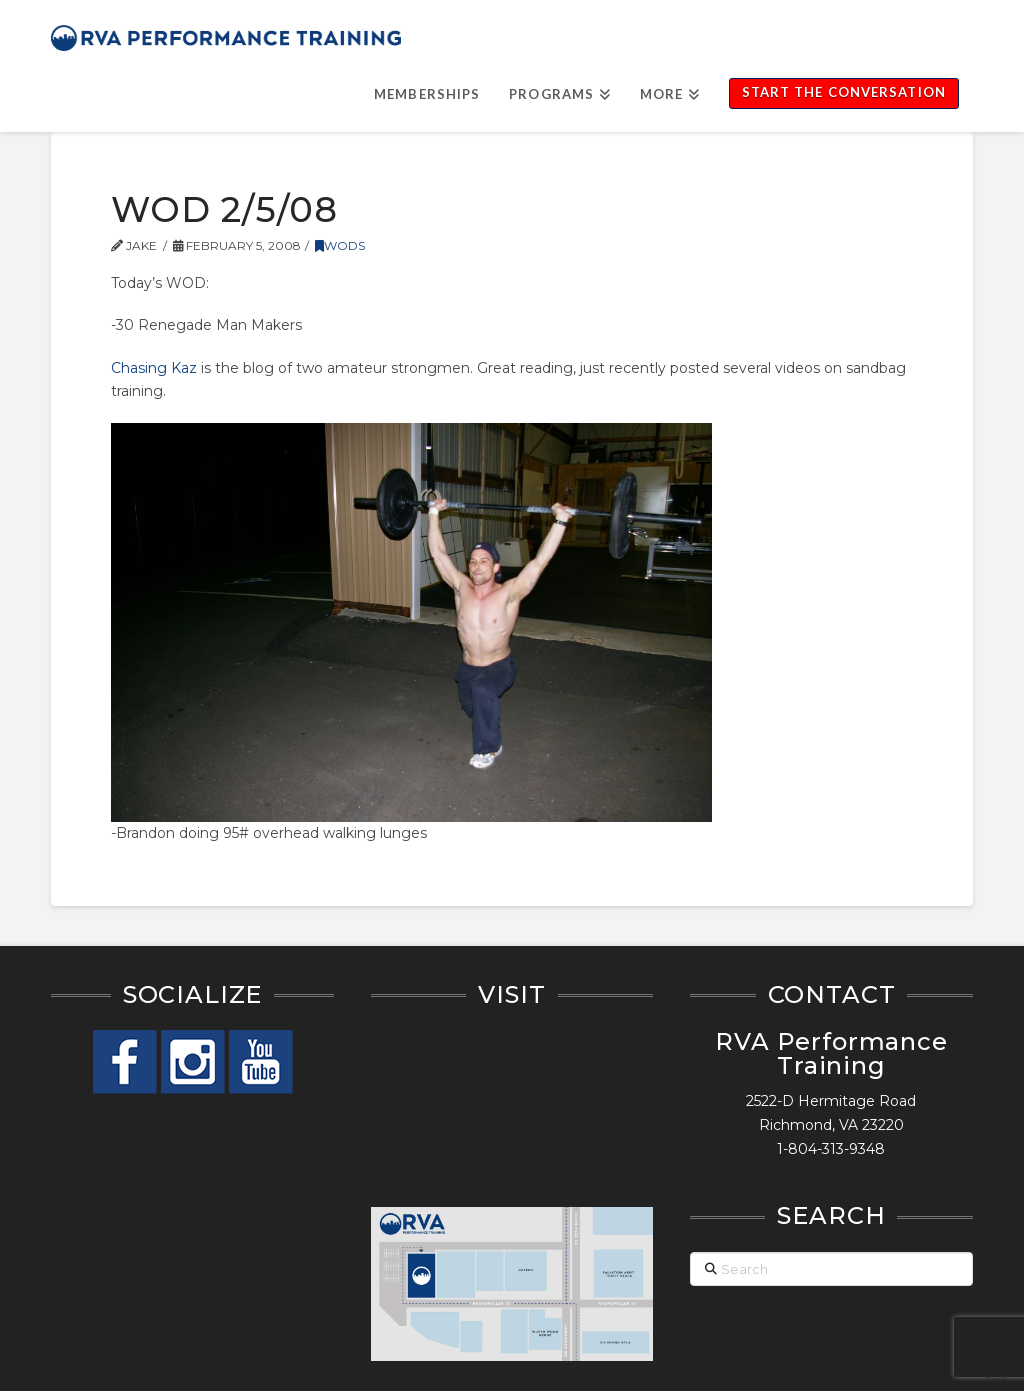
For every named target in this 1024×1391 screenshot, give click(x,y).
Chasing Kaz (154, 368)
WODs (340, 245)
